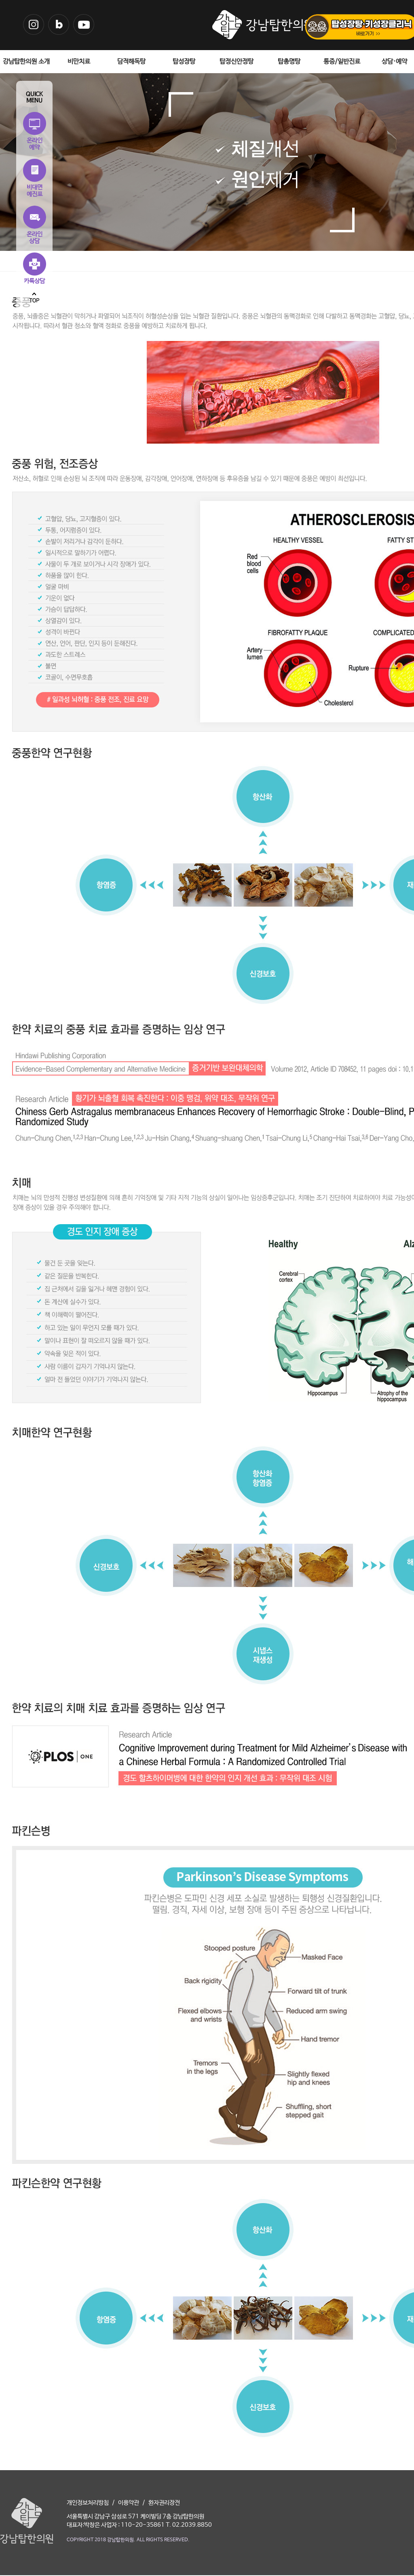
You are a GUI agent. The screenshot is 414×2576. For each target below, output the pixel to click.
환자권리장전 (164, 2502)
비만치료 (79, 61)
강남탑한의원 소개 (26, 61)
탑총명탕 (289, 61)
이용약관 (128, 2502)
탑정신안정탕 (236, 61)
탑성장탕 (184, 61)
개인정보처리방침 (88, 2502)
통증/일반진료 (341, 61)
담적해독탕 (131, 61)
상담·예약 (394, 61)
